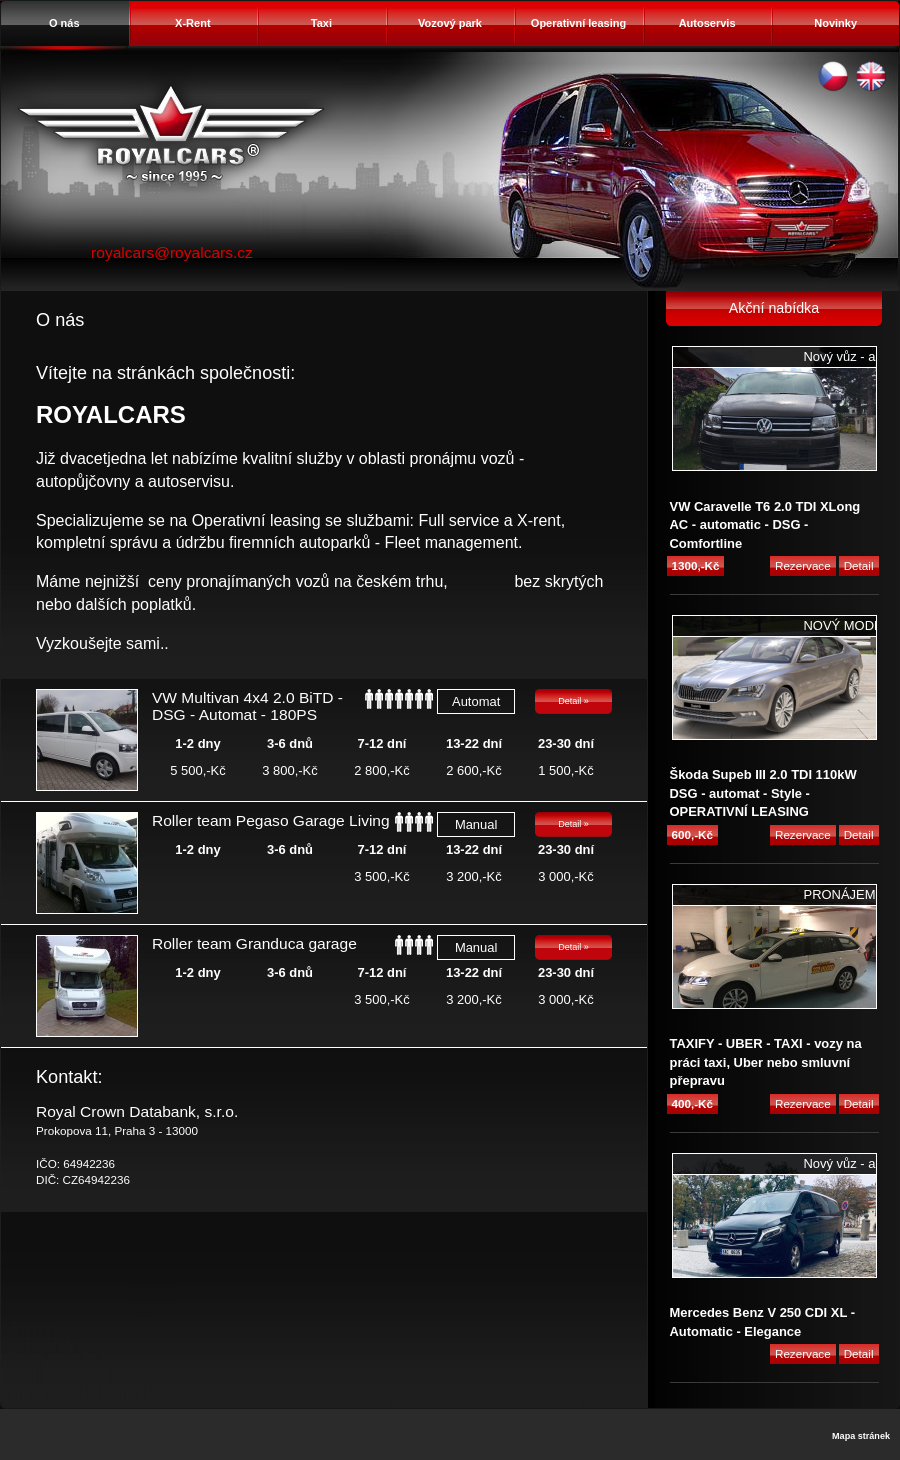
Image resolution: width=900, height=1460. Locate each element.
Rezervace (803, 565)
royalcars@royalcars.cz (172, 252)
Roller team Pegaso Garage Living (271, 820)
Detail (859, 565)
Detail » (573, 701)
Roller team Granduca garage (254, 943)
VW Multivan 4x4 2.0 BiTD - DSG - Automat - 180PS (247, 706)
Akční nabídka (774, 308)
